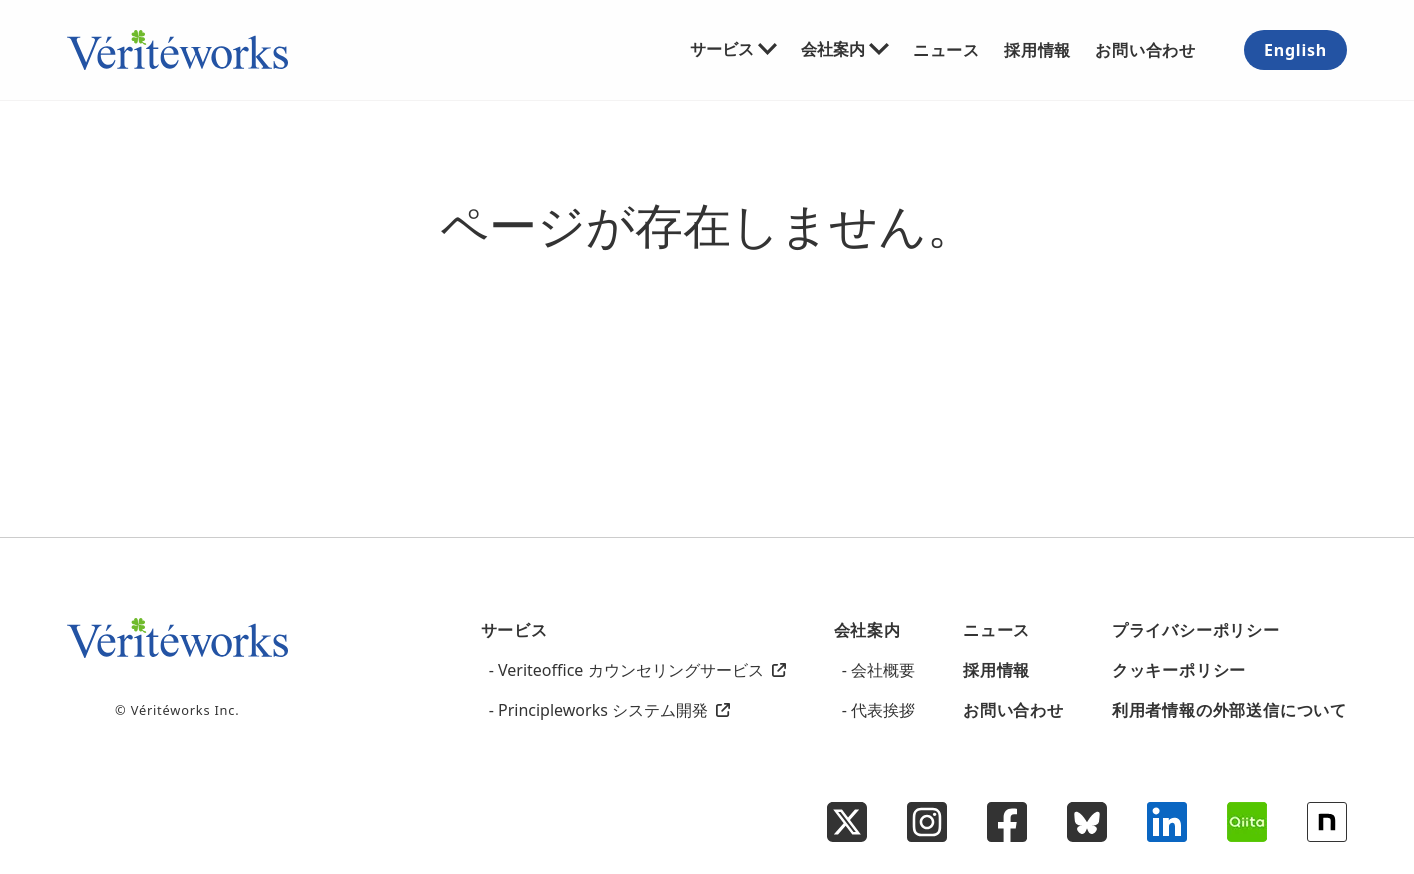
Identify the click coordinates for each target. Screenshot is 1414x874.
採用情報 (1037, 49)
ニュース (946, 49)
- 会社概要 (878, 670)
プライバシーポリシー (1196, 630)
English (1295, 50)
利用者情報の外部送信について (1229, 710)
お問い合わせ (1145, 49)
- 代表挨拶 (878, 710)
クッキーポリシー (1179, 670)
